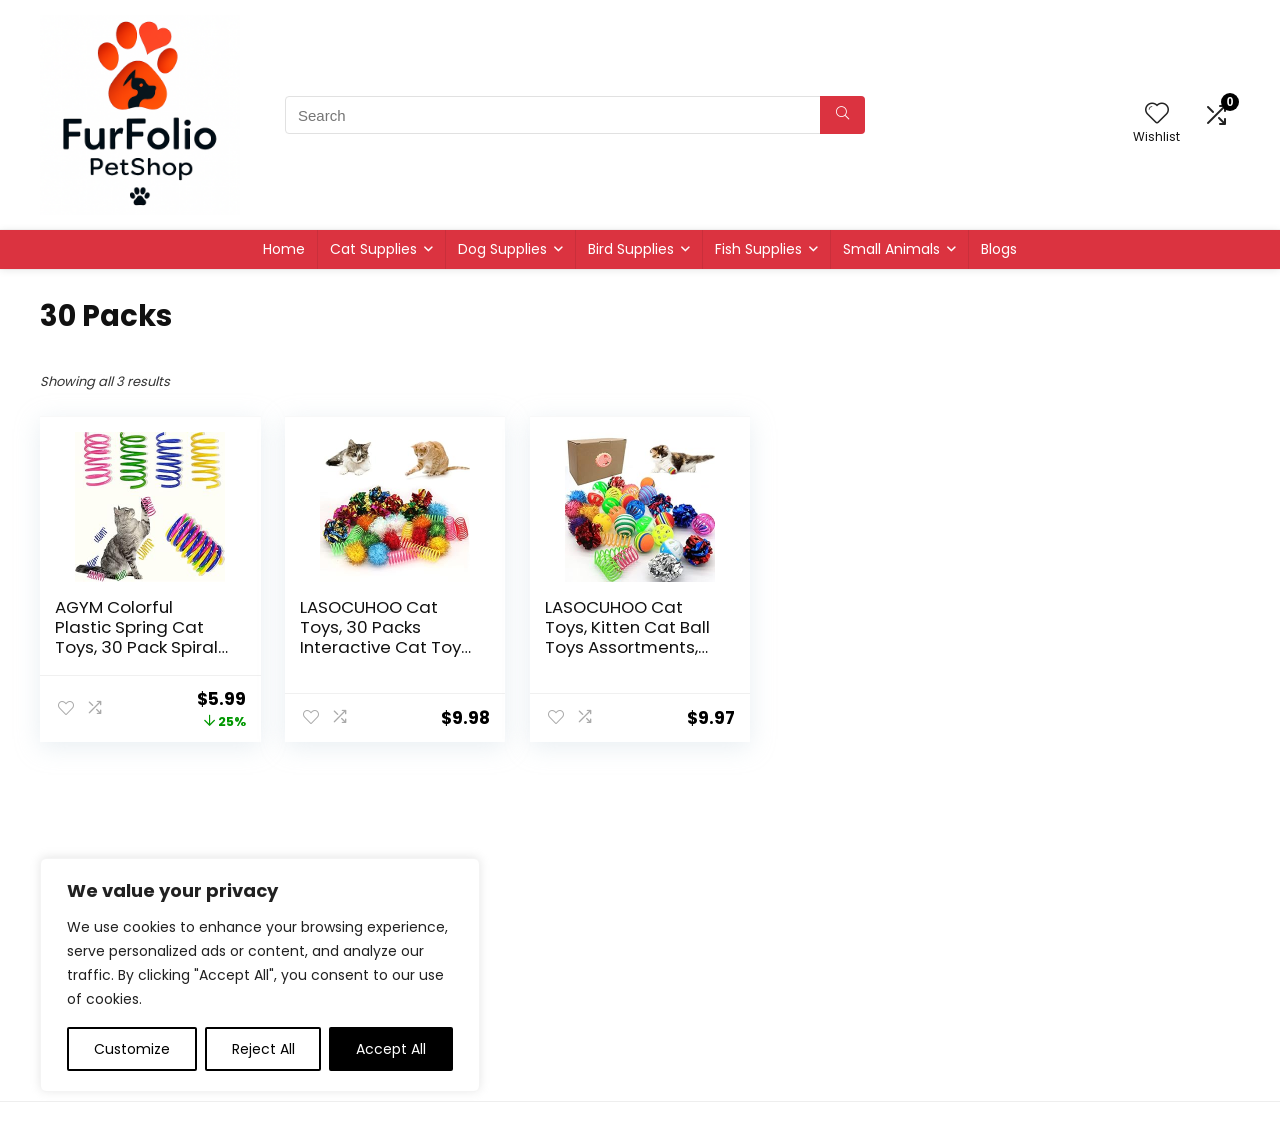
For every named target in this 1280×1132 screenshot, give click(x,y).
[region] (260, 975)
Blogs (999, 249)
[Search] (842, 115)
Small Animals (891, 249)
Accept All (391, 1049)
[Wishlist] (1157, 114)
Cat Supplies (373, 249)
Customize (132, 1049)
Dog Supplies (502, 249)
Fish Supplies (758, 249)
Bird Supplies (631, 249)
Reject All (263, 1049)
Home (284, 249)
